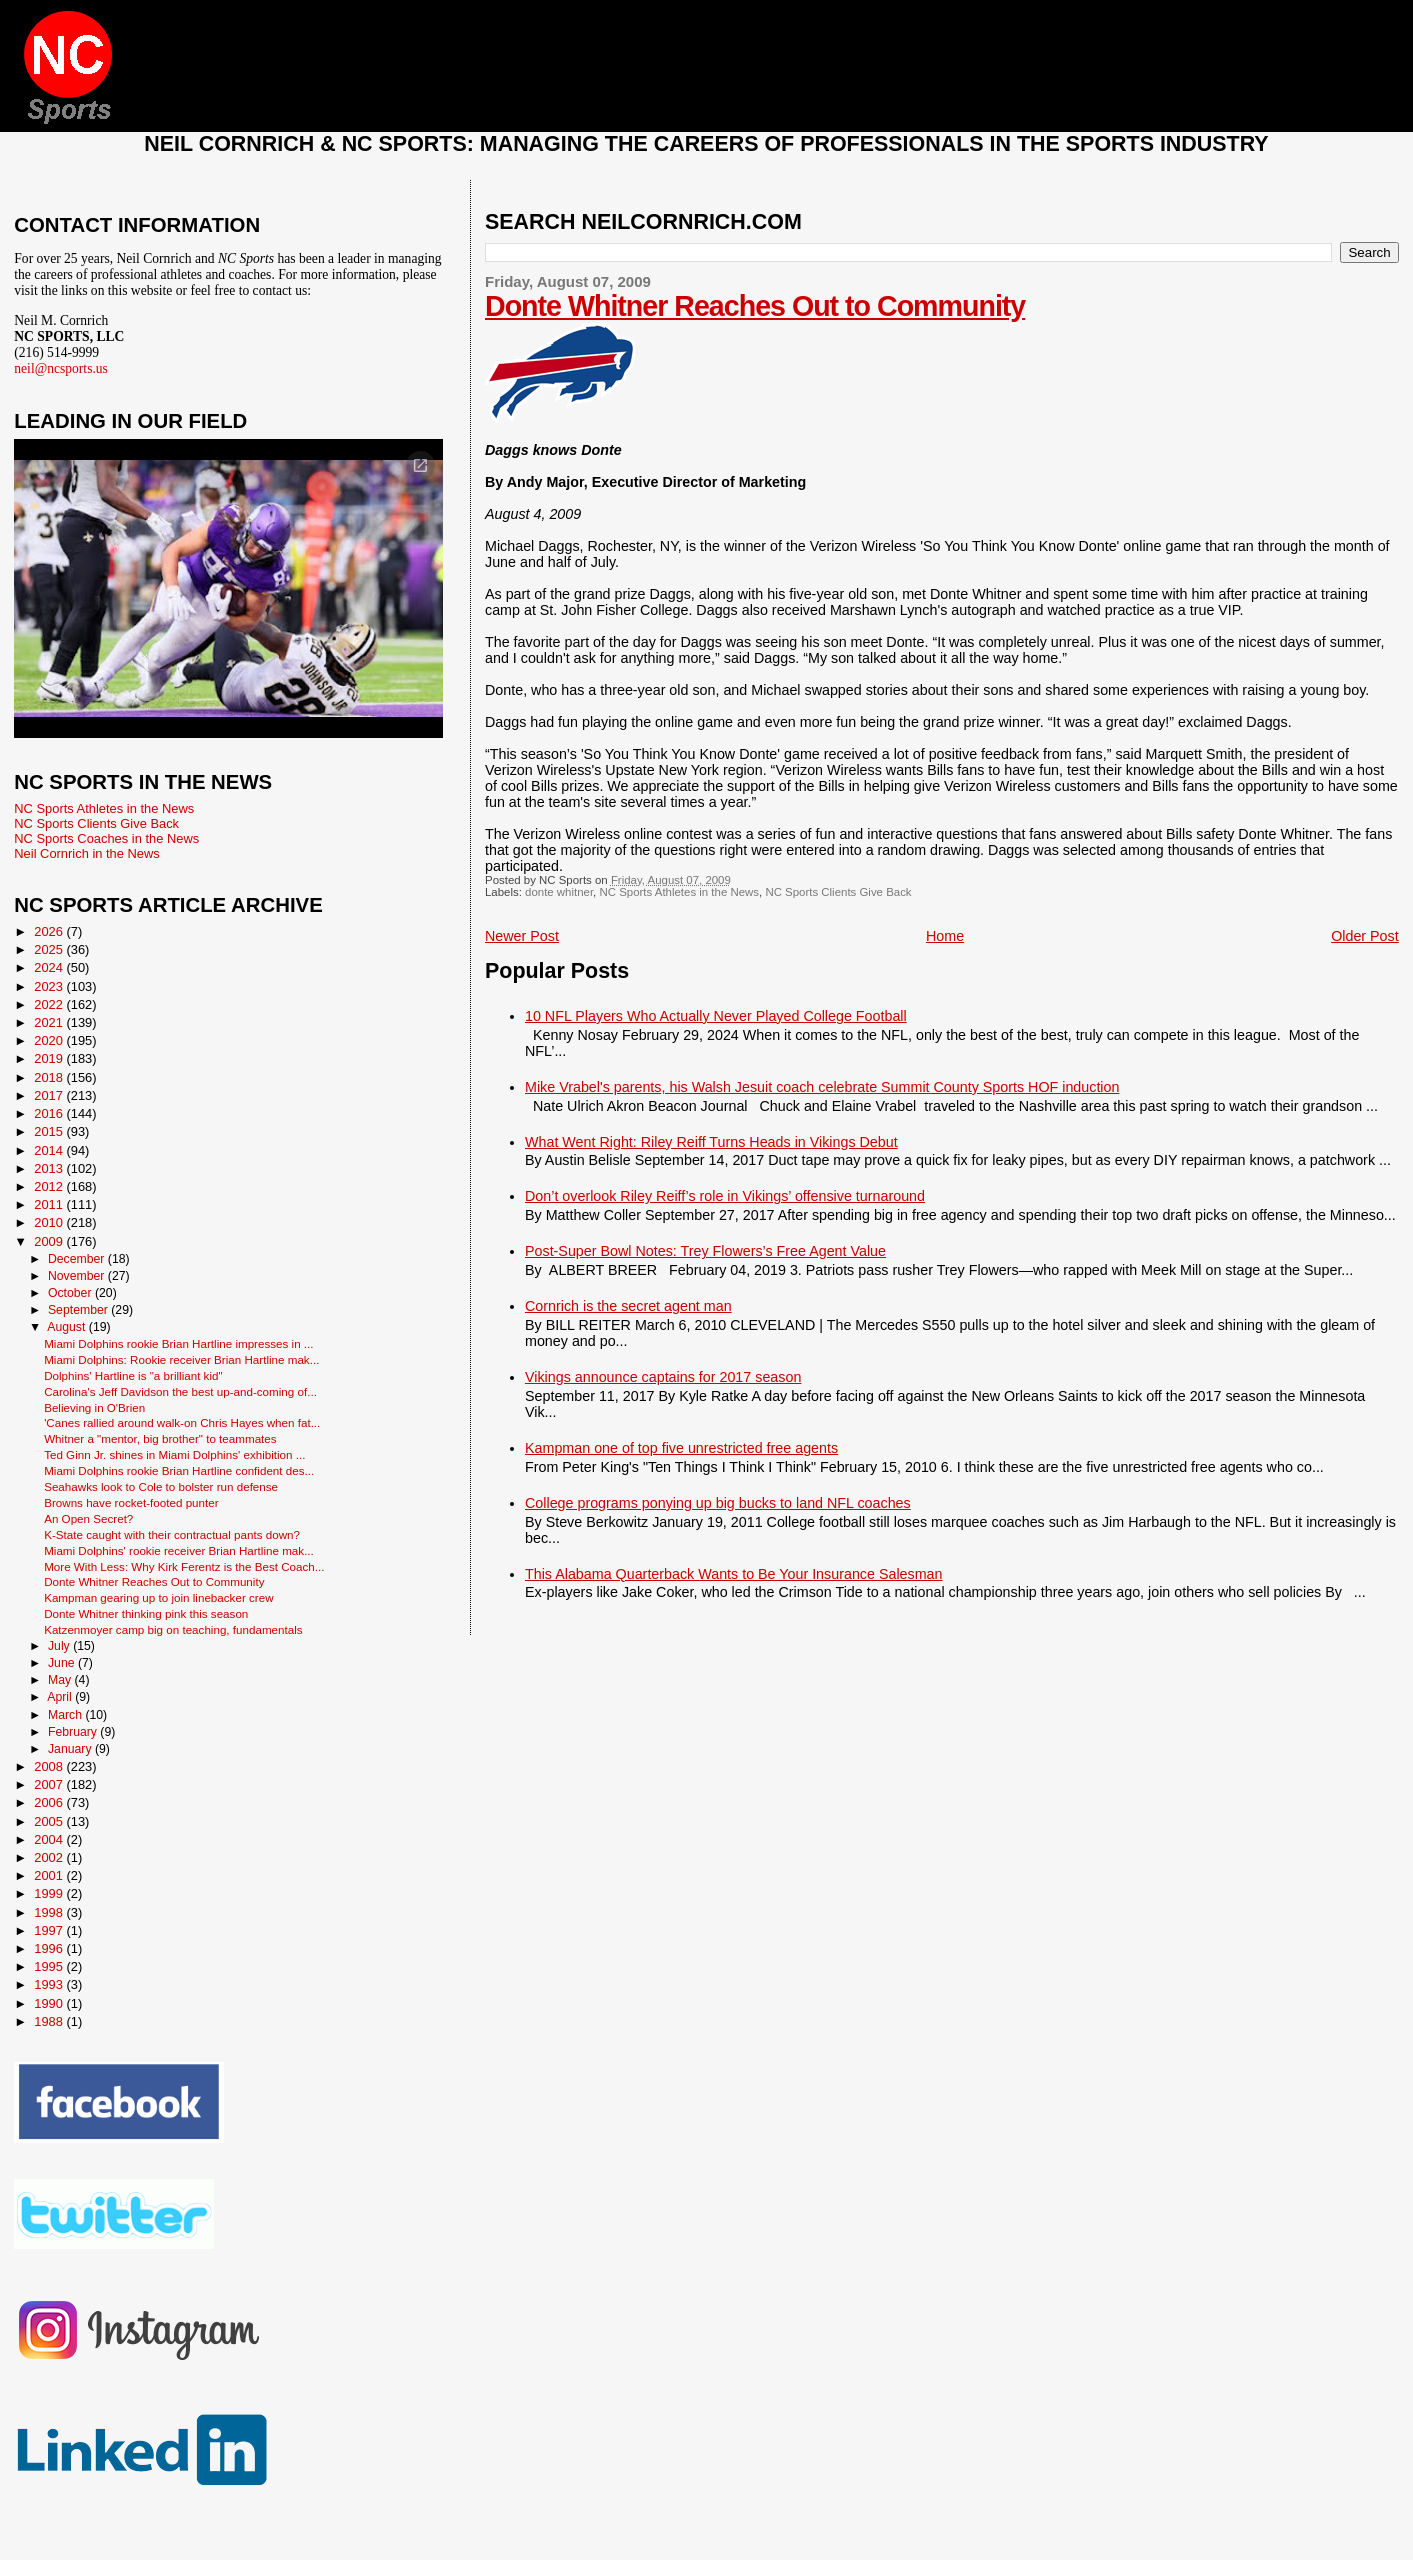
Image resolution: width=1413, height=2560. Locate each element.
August (68, 1327)
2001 (50, 1875)
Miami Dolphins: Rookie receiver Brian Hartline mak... (181, 1359)
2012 (50, 1186)
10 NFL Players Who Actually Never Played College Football (716, 1016)
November (78, 1276)
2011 (50, 1204)
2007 (50, 1784)
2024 (50, 967)
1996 (50, 1948)
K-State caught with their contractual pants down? (172, 1534)
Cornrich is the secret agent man (628, 1306)
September (79, 1310)
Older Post (1365, 936)
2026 (50, 931)
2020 (50, 1040)
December (78, 1259)
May (61, 1680)
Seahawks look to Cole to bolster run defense (161, 1486)
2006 (50, 1802)
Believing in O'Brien (94, 1407)
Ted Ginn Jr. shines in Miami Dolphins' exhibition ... (174, 1454)
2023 (50, 986)
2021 (50, 1022)
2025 (50, 949)
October (71, 1293)
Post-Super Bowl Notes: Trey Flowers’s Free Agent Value (705, 1251)
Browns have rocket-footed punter (131, 1502)
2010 (50, 1222)
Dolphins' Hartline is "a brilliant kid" (133, 1375)
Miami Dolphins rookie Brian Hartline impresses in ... (178, 1343)
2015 (50, 1131)
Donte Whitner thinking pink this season (146, 1613)
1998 (50, 1912)
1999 (50, 1893)
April (61, 1697)
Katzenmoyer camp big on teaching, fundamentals (173, 1629)
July (60, 1646)
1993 (50, 1984)
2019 (50, 1058)
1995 (50, 1966)
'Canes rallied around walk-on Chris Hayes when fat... (182, 1422)
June (63, 1663)
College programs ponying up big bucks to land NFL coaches (718, 1503)
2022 (50, 1004)
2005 (50, 1821)
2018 (50, 1077)
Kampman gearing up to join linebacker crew (158, 1597)
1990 (50, 2003)
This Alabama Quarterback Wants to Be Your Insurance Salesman (733, 1574)
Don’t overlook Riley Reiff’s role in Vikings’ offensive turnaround (725, 1196)
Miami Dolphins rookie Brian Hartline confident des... (179, 1470)
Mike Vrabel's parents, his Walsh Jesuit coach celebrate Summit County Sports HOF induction (822, 1087)
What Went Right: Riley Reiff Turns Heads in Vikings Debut (711, 1142)
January (71, 1749)
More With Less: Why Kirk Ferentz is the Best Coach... (184, 1566)
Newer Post (522, 936)
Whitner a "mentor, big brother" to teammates (160, 1438)
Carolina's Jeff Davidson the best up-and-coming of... (180, 1391)
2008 (50, 1766)
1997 (50, 1930)
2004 (50, 1839)
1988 (50, 2021)
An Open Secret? (88, 1518)
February (74, 1732)
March (66, 1715)
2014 (50, 1150)
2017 (50, 1095)
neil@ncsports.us (61, 368)
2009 (50, 1241)
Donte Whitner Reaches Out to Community (755, 306)
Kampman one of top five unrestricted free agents (681, 1448)
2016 (50, 1113)
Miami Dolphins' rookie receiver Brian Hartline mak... (179, 1550)
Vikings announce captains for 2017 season (663, 1377)
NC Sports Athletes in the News (679, 892)
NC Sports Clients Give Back (838, 892)
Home (945, 936)
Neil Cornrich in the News (86, 853)
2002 (50, 1857)
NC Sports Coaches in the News (106, 838)
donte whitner (559, 892)
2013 (50, 1168)
